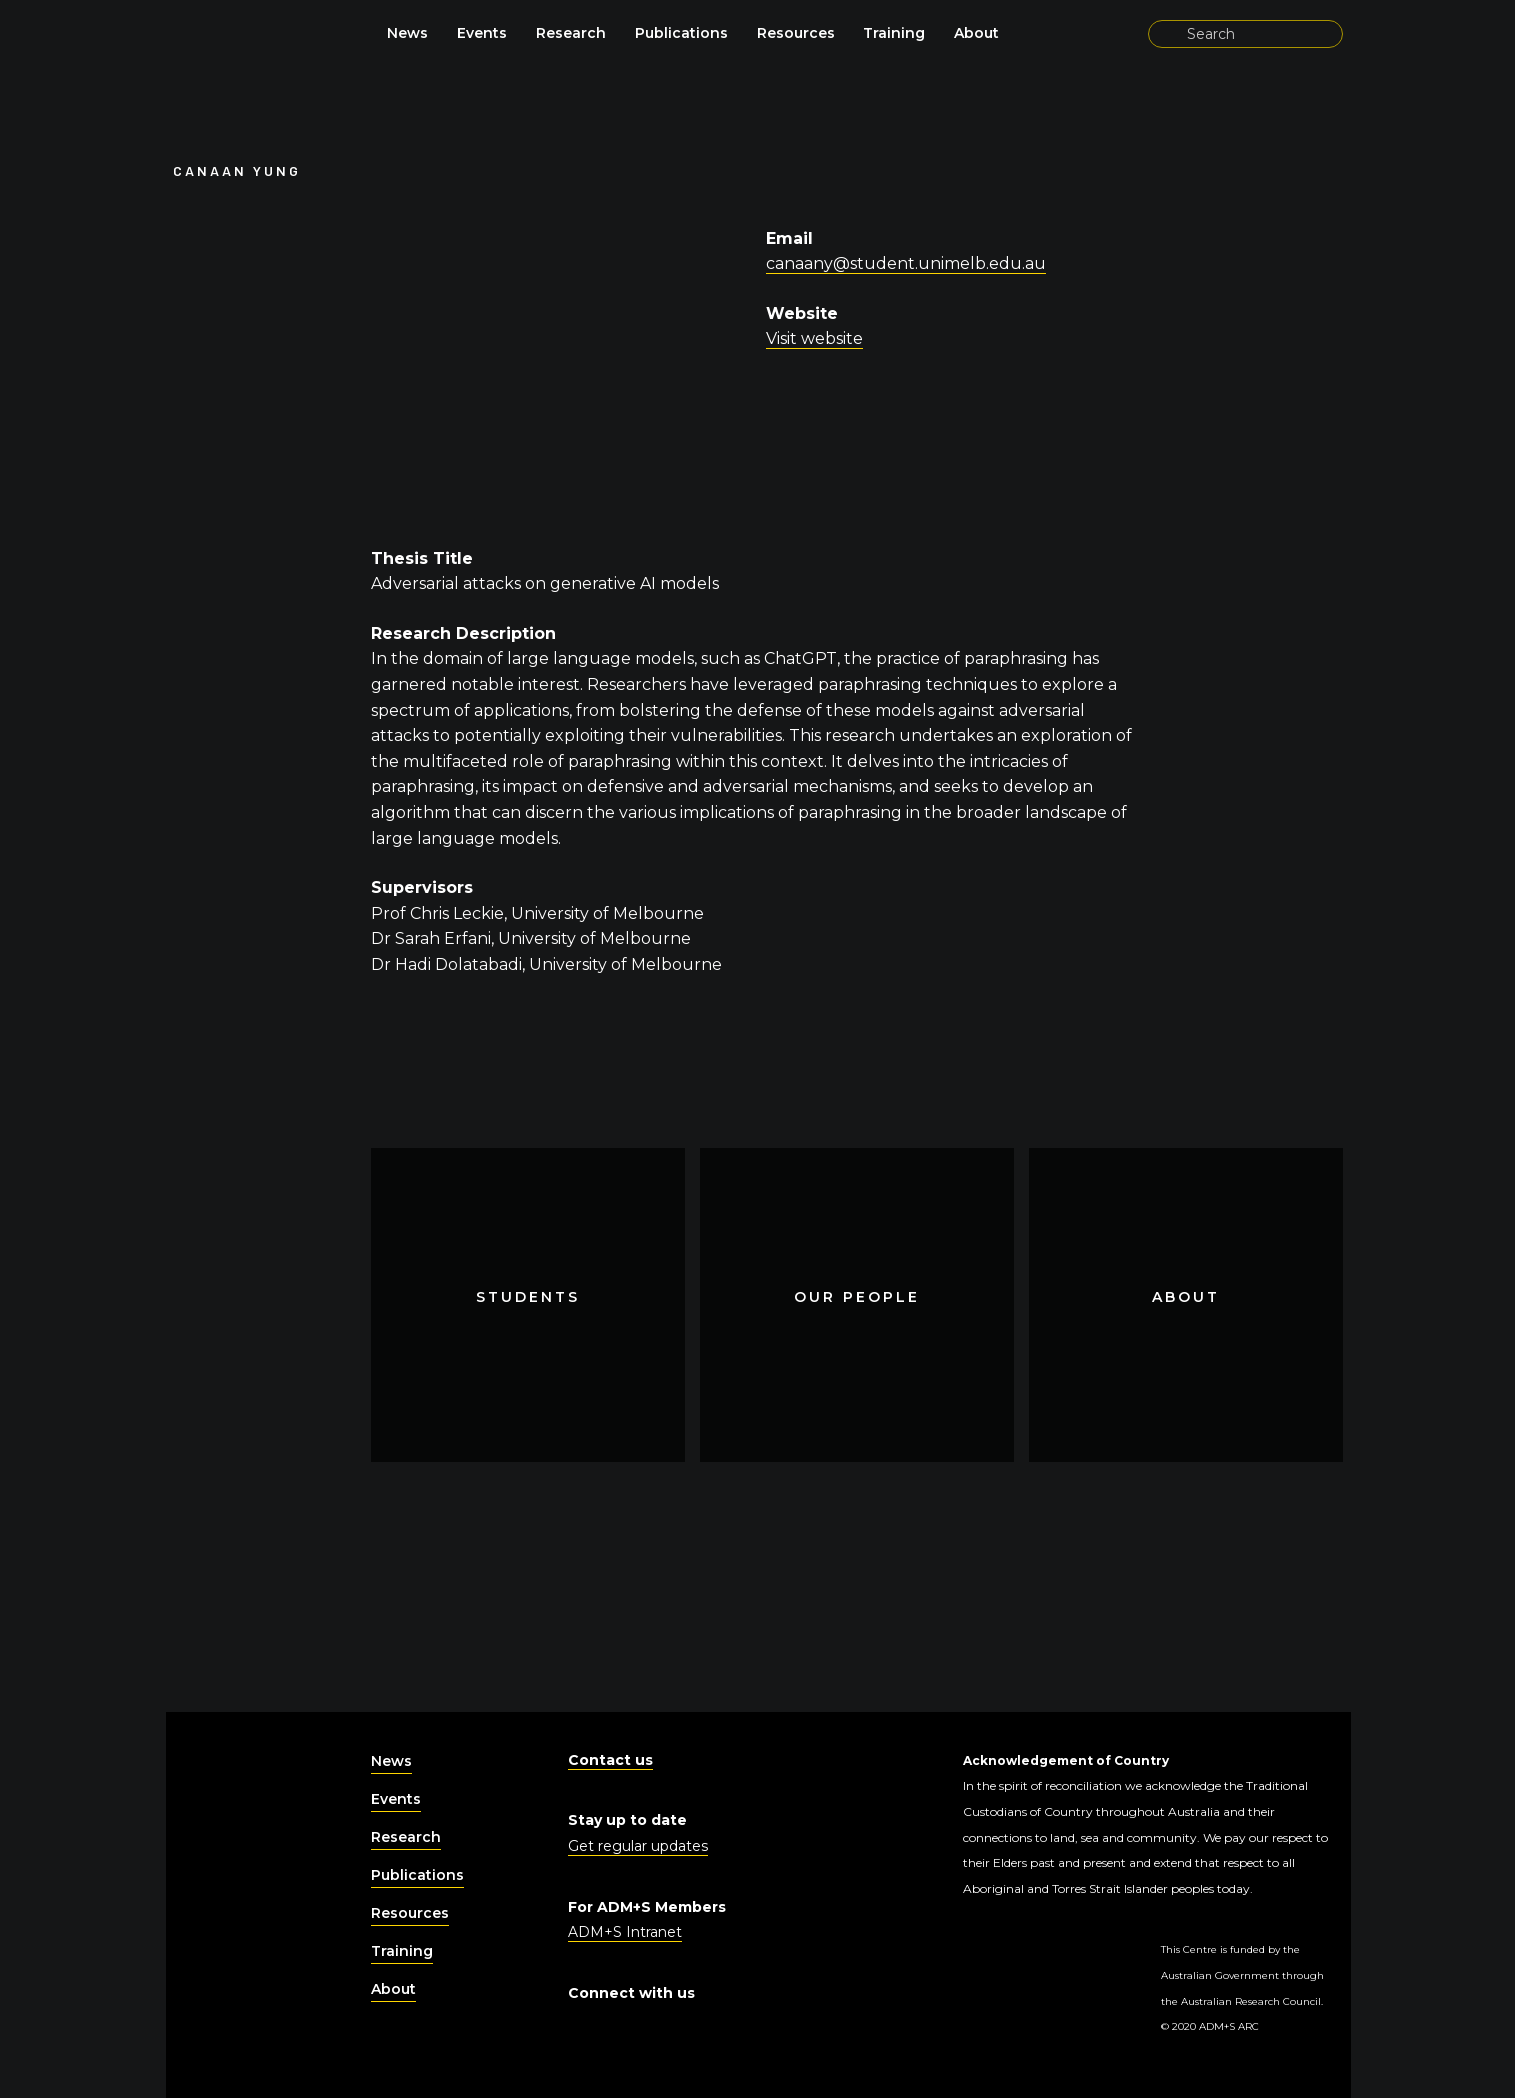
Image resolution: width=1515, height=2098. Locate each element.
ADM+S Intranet (625, 1932)
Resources (796, 33)
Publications (681, 33)
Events (482, 33)
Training (894, 33)
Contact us (610, 1760)
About (976, 33)
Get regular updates (638, 1846)
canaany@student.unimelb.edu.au (906, 263)
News (407, 33)
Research (571, 33)
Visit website (814, 338)
